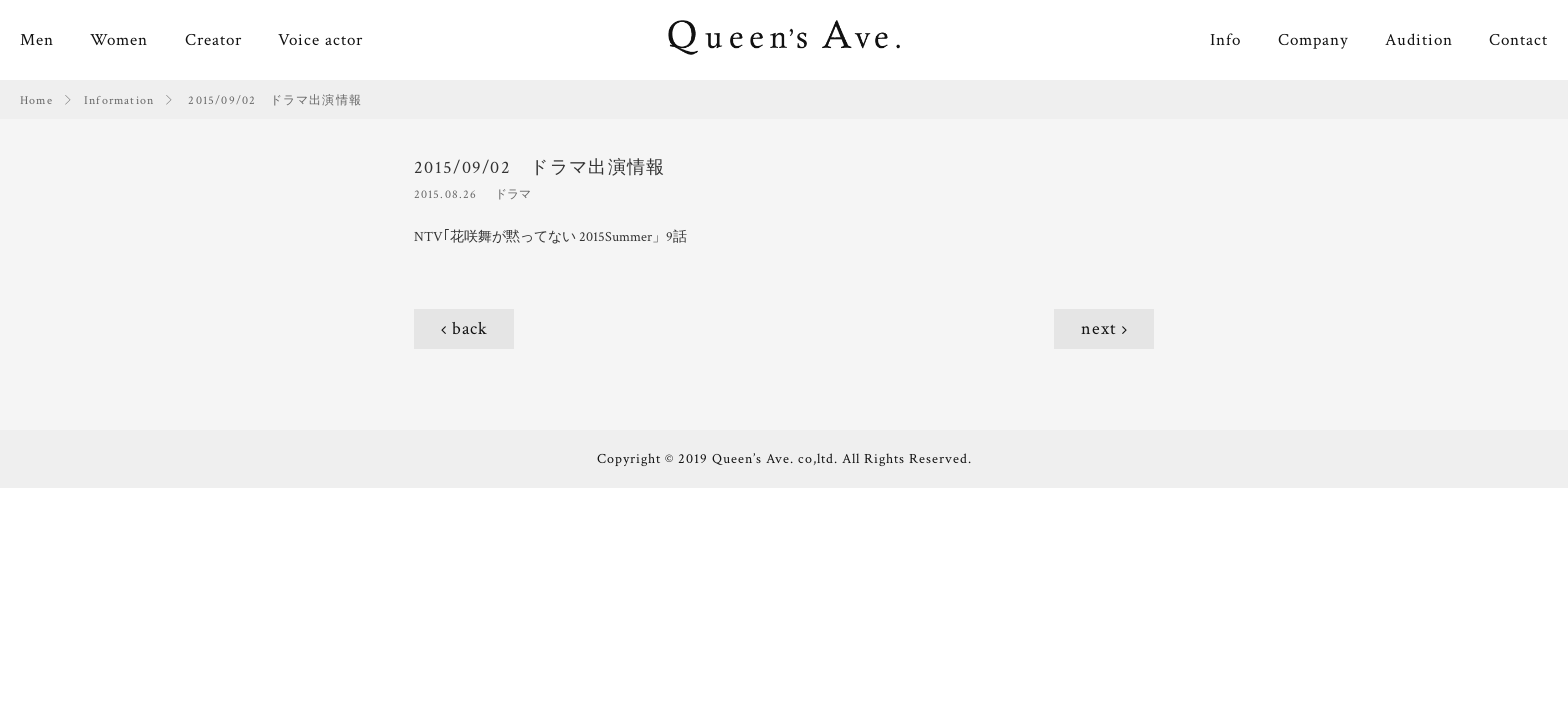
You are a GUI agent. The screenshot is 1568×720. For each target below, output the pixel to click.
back (470, 328)
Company (1313, 40)
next (1099, 328)
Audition (1419, 40)
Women (119, 40)
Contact (1518, 40)
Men (37, 40)
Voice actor (320, 40)
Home (36, 100)
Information (119, 100)
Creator (213, 40)
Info (1225, 40)
